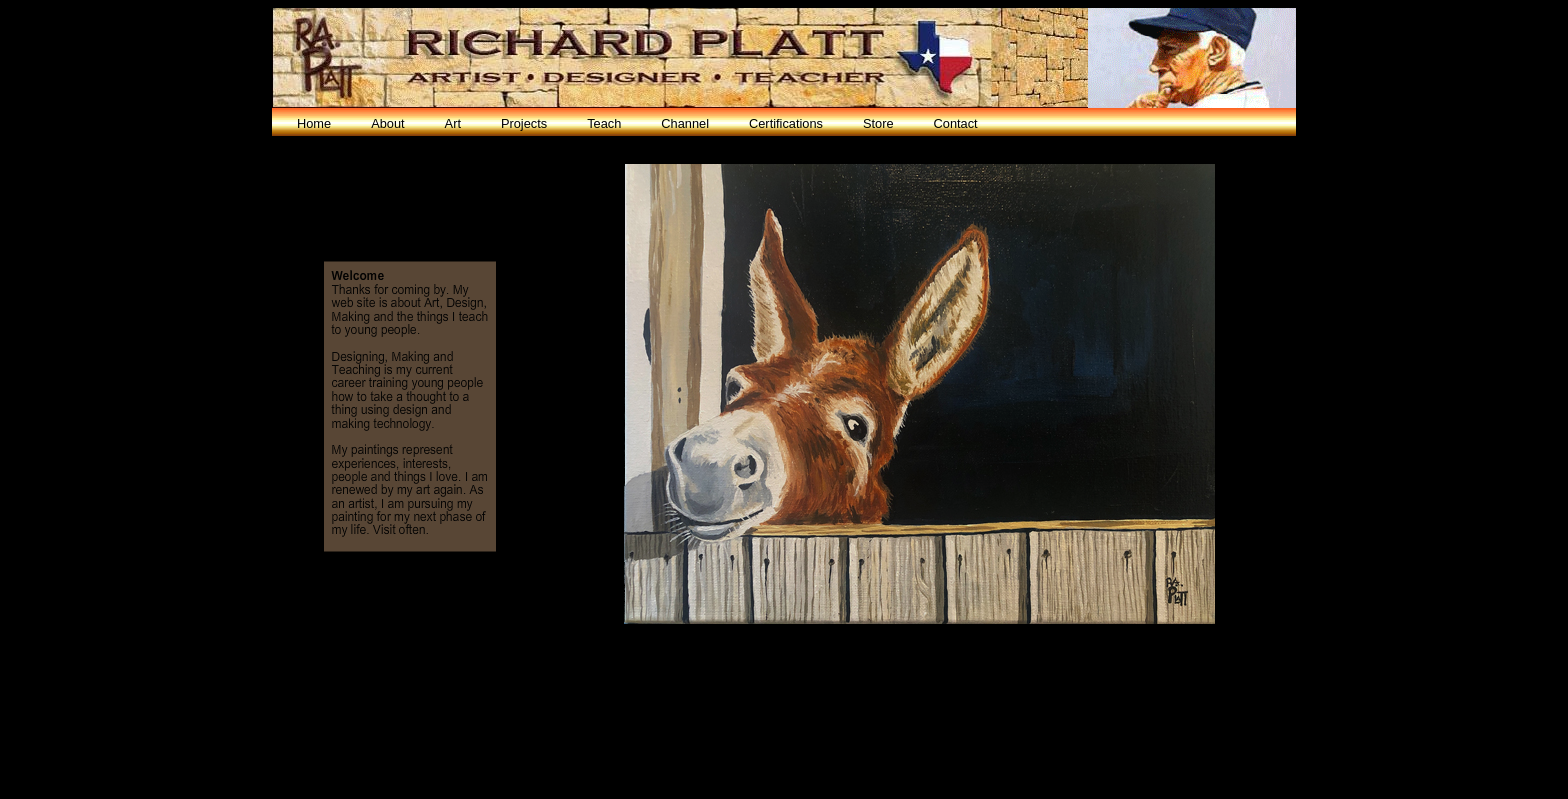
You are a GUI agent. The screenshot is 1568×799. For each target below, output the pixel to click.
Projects (524, 123)
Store (878, 123)
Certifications (786, 123)
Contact (956, 123)
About (387, 123)
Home (314, 123)
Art (453, 123)
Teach (604, 123)
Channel (685, 123)
